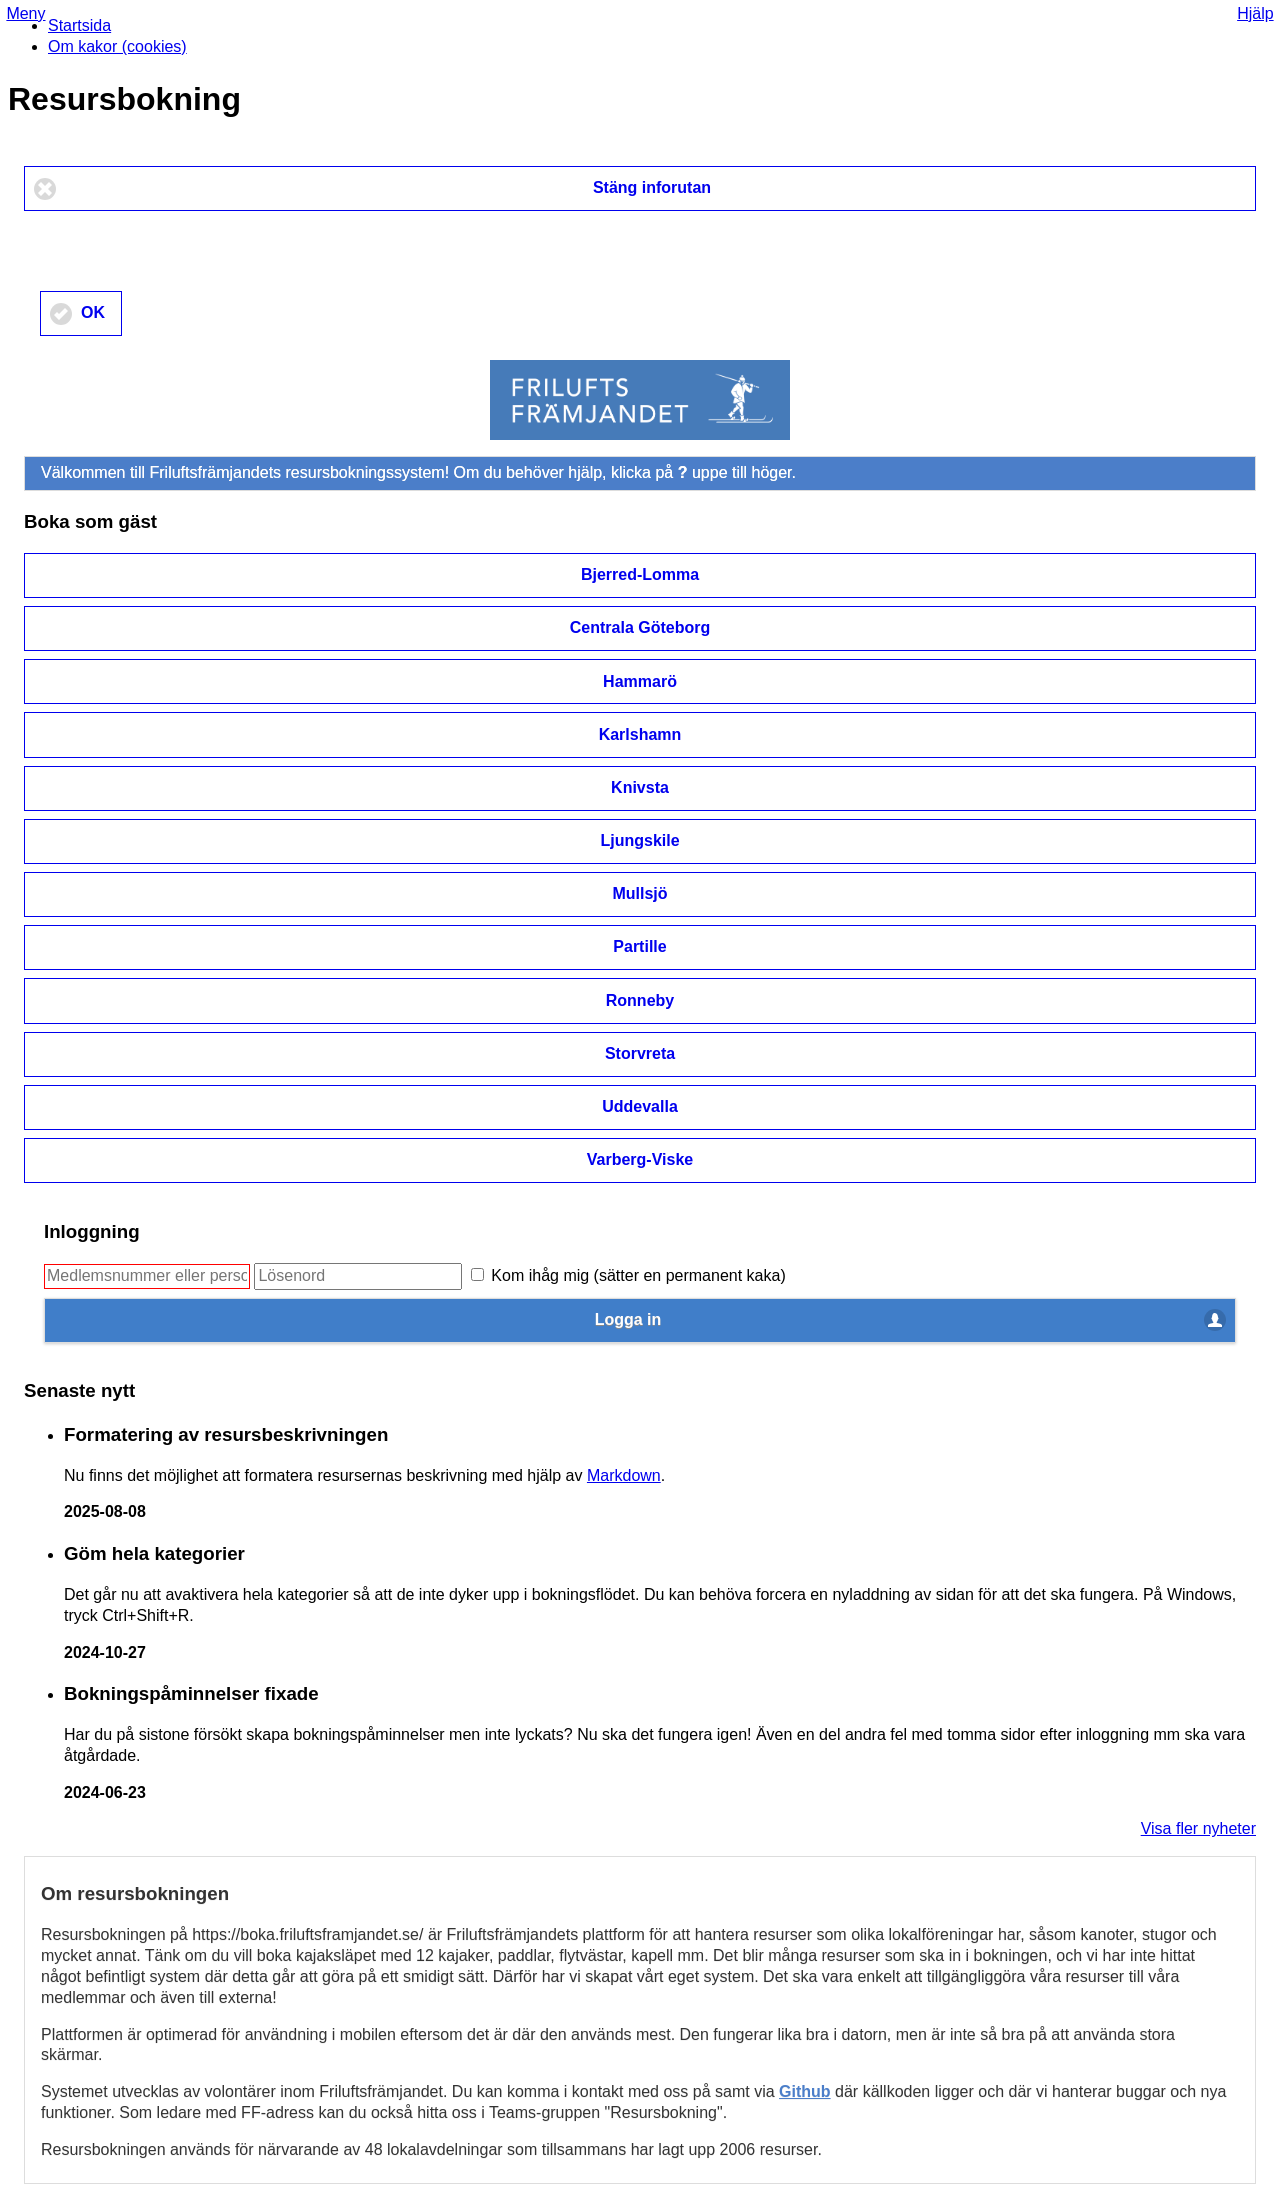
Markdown (624, 1475)
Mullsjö (639, 893)
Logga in (628, 1319)
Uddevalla (640, 1106)
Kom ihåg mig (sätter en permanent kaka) (628, 1275)
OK (93, 312)
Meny (25, 13)
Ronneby (640, 1000)
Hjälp (1255, 13)
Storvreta (640, 1053)
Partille (639, 946)
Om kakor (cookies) (117, 46)
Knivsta (640, 787)
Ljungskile (639, 840)
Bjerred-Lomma (640, 574)
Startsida (79, 25)
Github (805, 2091)
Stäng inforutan (652, 187)
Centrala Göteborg (640, 627)
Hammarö (640, 681)
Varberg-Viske (640, 1159)
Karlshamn (640, 734)
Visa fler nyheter (1198, 1828)
